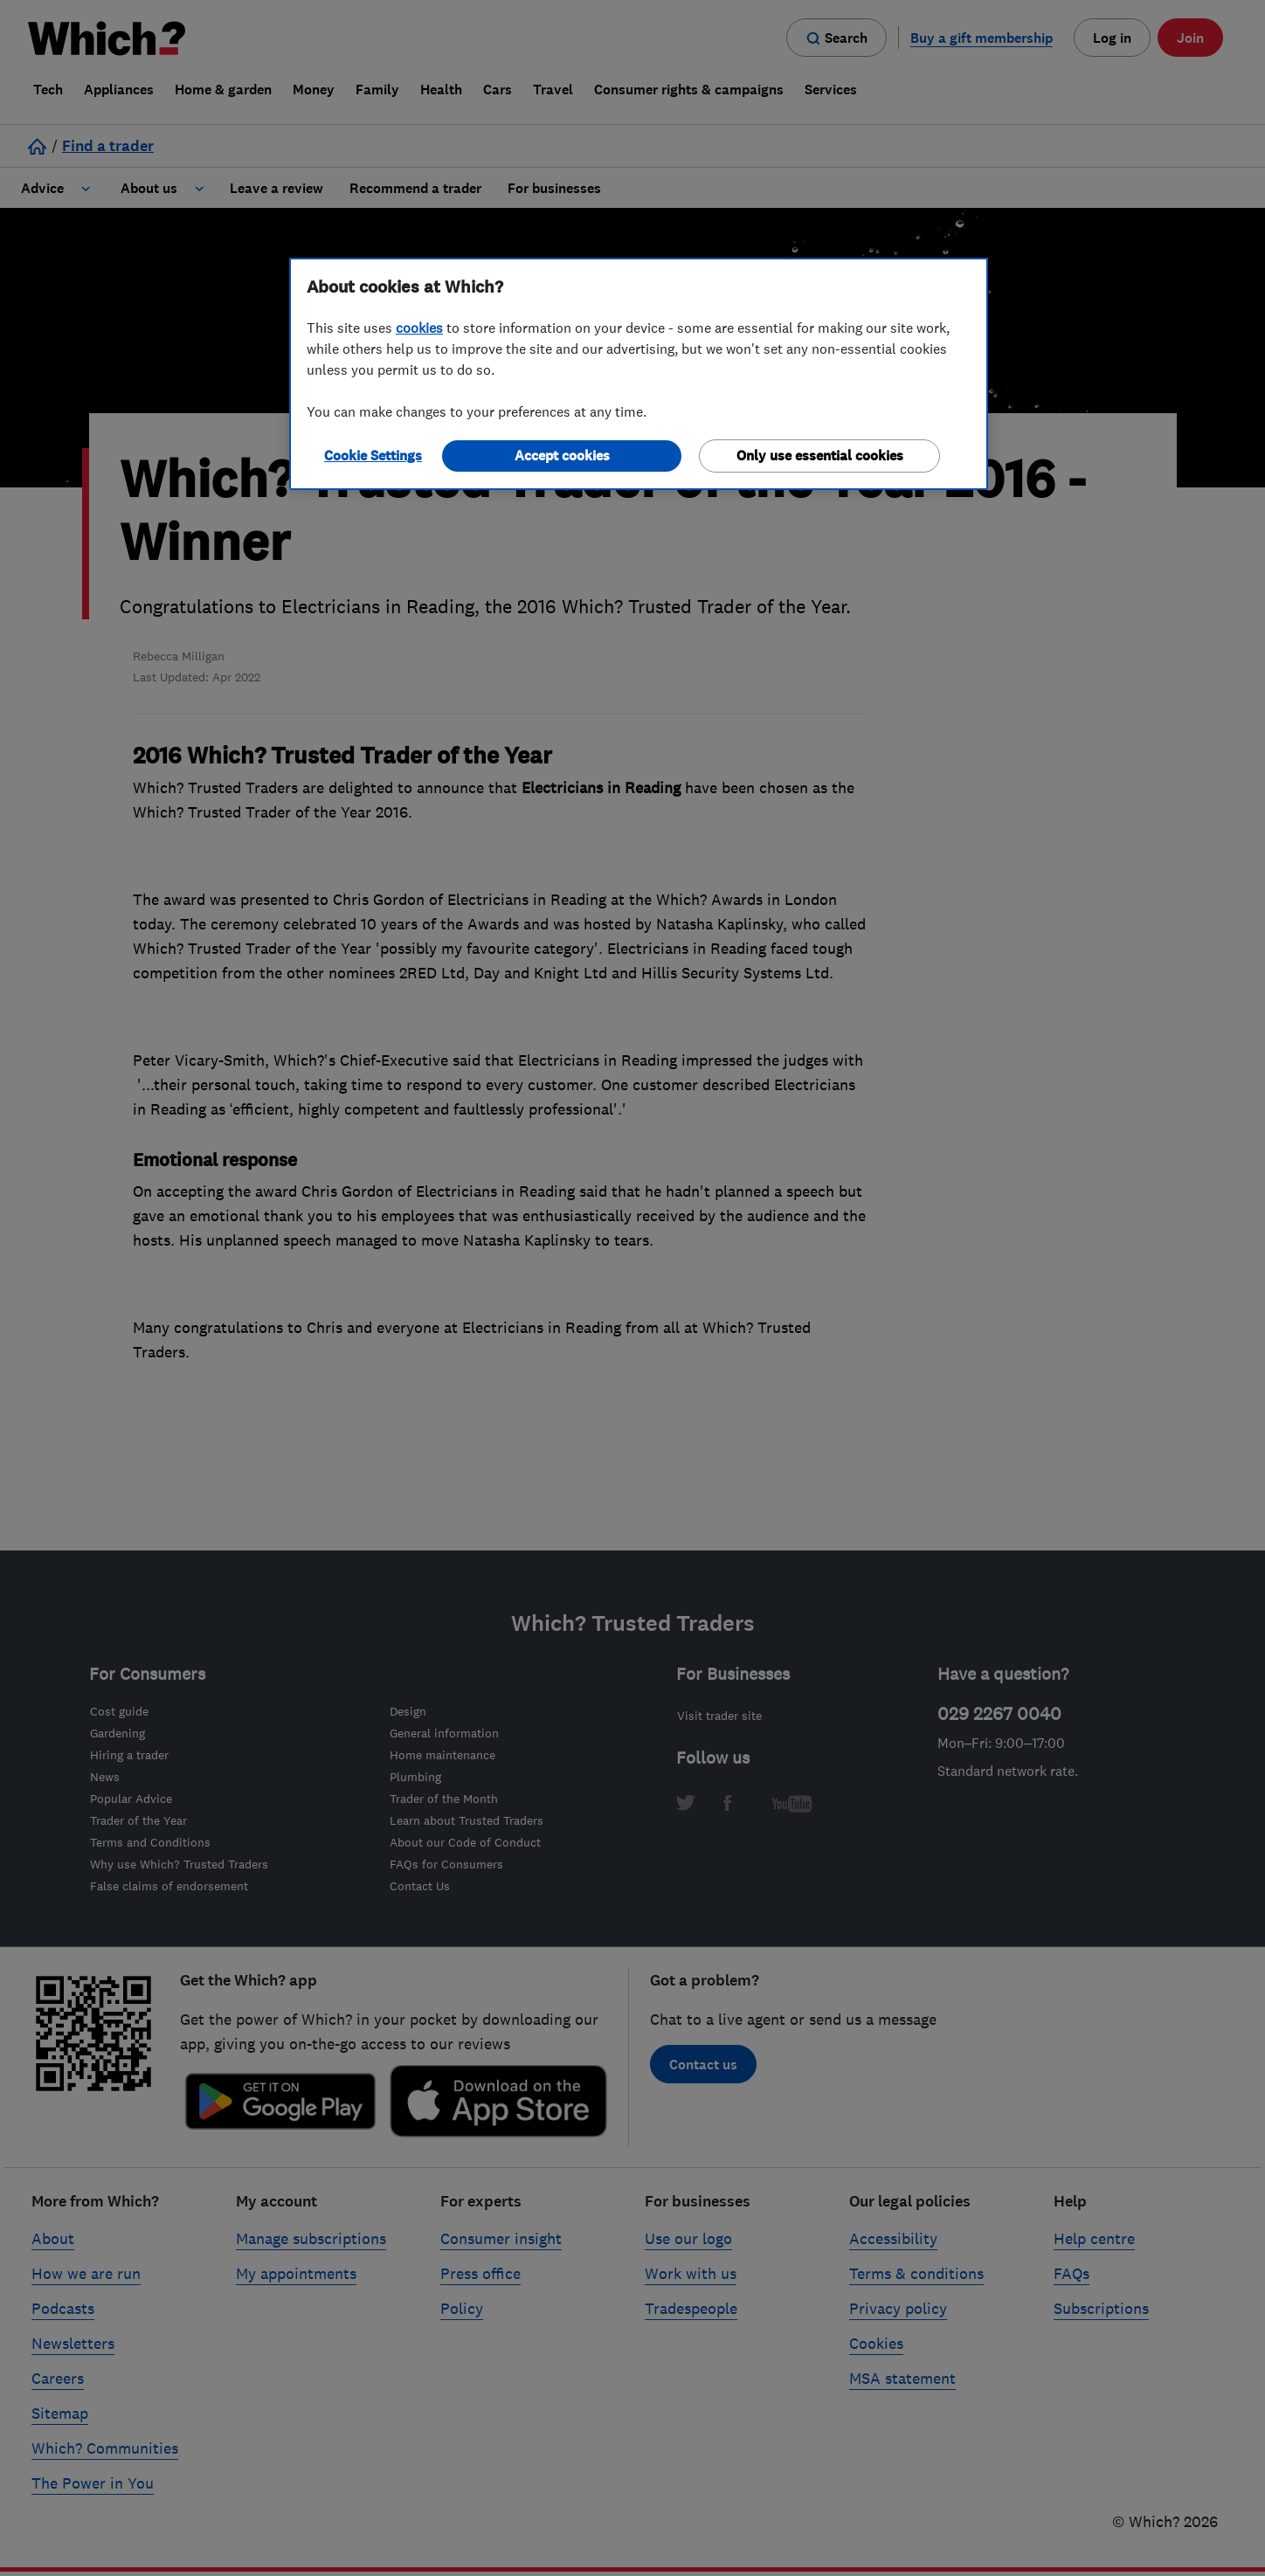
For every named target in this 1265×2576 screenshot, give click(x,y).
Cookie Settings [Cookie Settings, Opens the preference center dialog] (373, 455)
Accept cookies (562, 455)
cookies (419, 327)
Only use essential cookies (819, 455)
